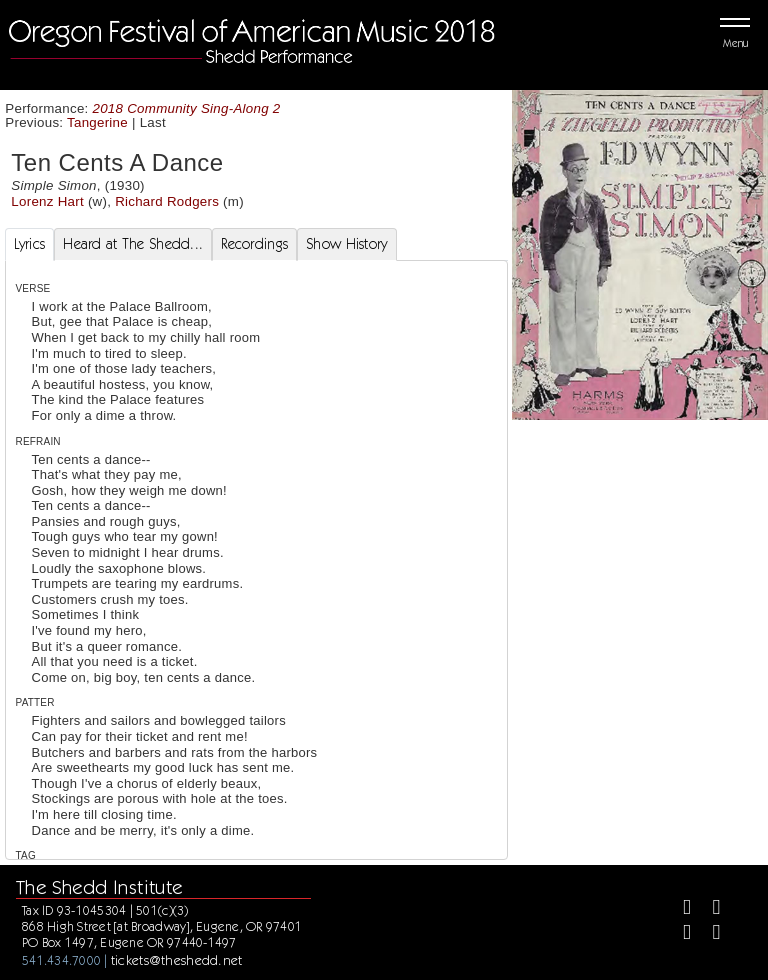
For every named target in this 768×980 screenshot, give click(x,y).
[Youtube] (707, 934)
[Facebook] (678, 909)
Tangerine (97, 122)
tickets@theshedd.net (177, 960)
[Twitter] (707, 909)
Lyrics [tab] (30, 244)
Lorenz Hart (47, 201)
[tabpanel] (256, 607)
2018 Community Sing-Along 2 (187, 108)
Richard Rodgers (167, 201)
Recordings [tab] (254, 244)
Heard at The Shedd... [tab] (133, 244)
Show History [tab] (346, 244)
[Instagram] (678, 934)
